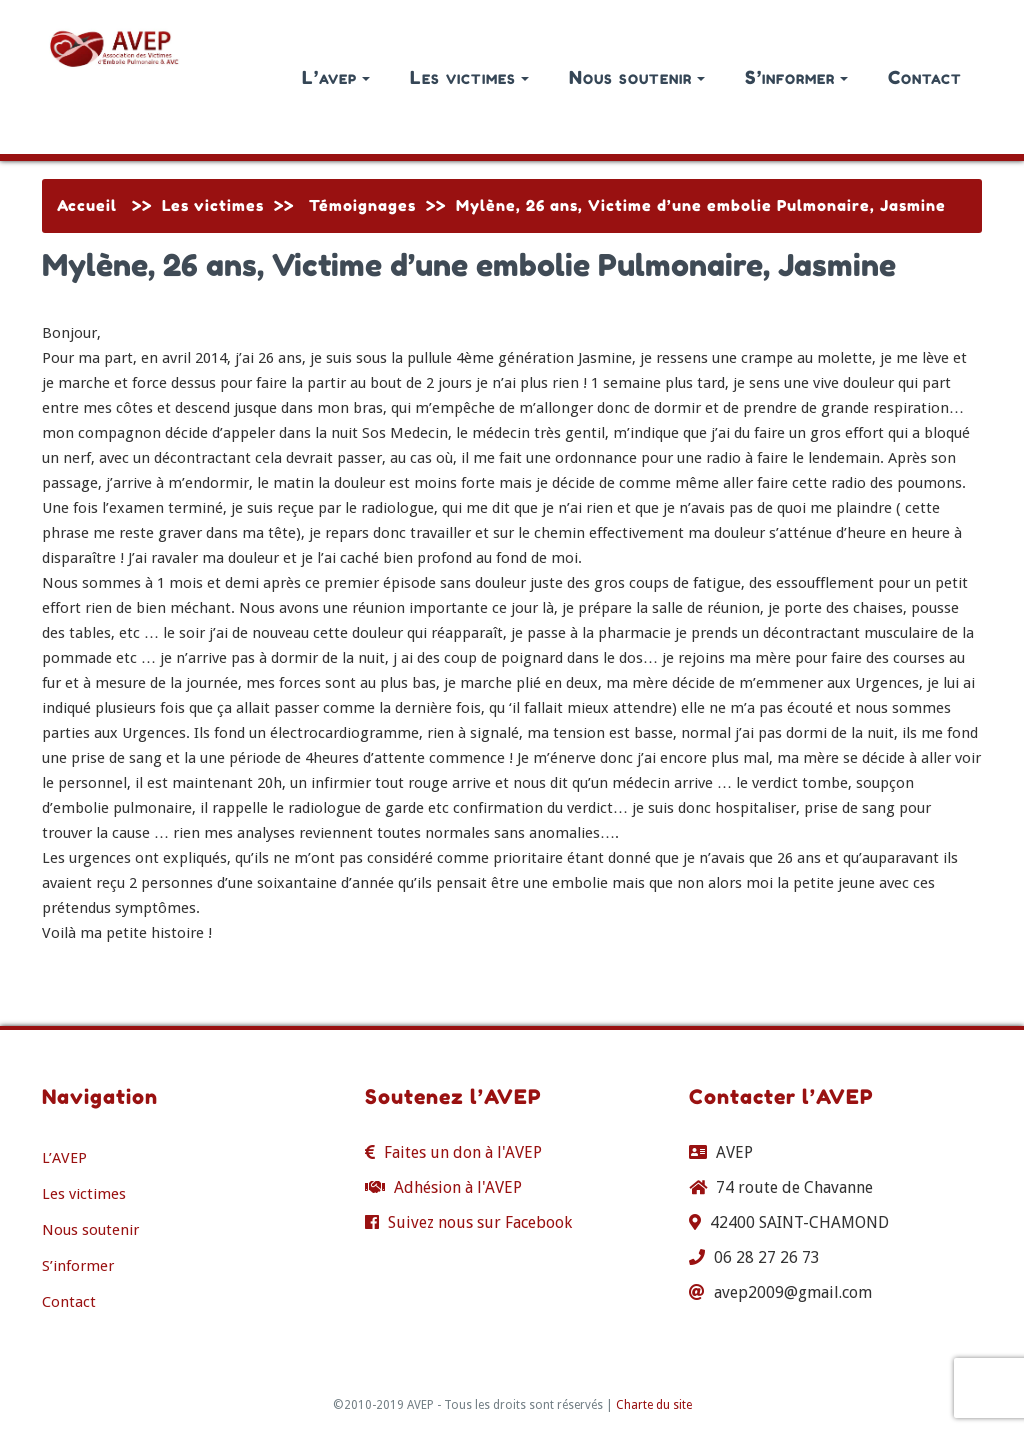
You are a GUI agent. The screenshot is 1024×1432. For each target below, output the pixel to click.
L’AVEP (64, 1158)
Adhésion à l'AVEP (458, 1187)
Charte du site (654, 1405)
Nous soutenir (637, 77)
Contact (925, 77)
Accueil (87, 205)
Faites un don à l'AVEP (463, 1152)
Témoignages (362, 205)
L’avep (336, 77)
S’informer (796, 77)
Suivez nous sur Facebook (480, 1222)
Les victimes (469, 77)
